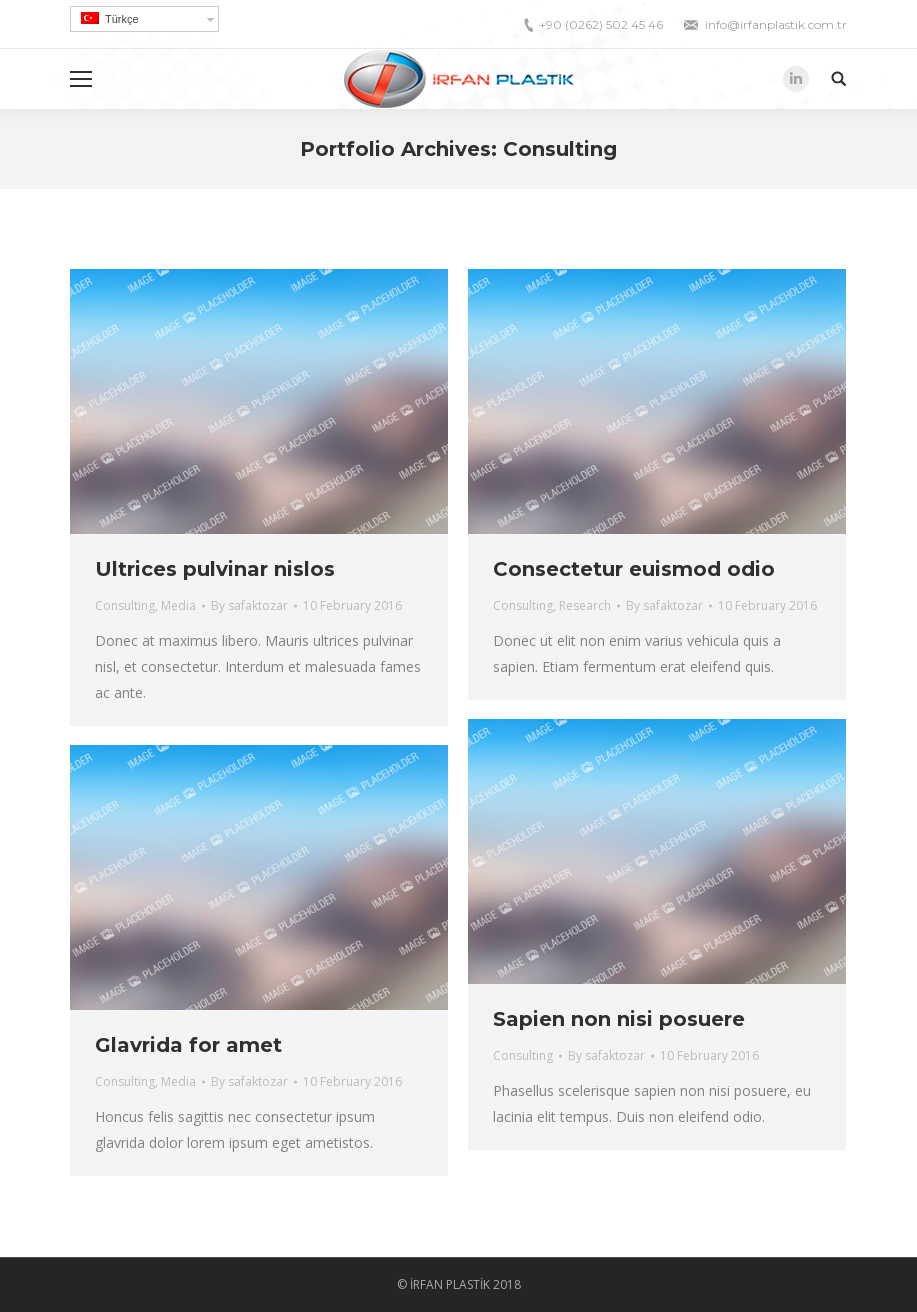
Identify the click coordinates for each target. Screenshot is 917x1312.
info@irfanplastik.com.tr (776, 24)
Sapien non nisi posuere (619, 1019)
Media (178, 605)
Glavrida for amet (188, 1045)
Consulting (125, 605)
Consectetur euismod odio (634, 569)
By (249, 605)
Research (585, 605)
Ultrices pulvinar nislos (215, 569)
